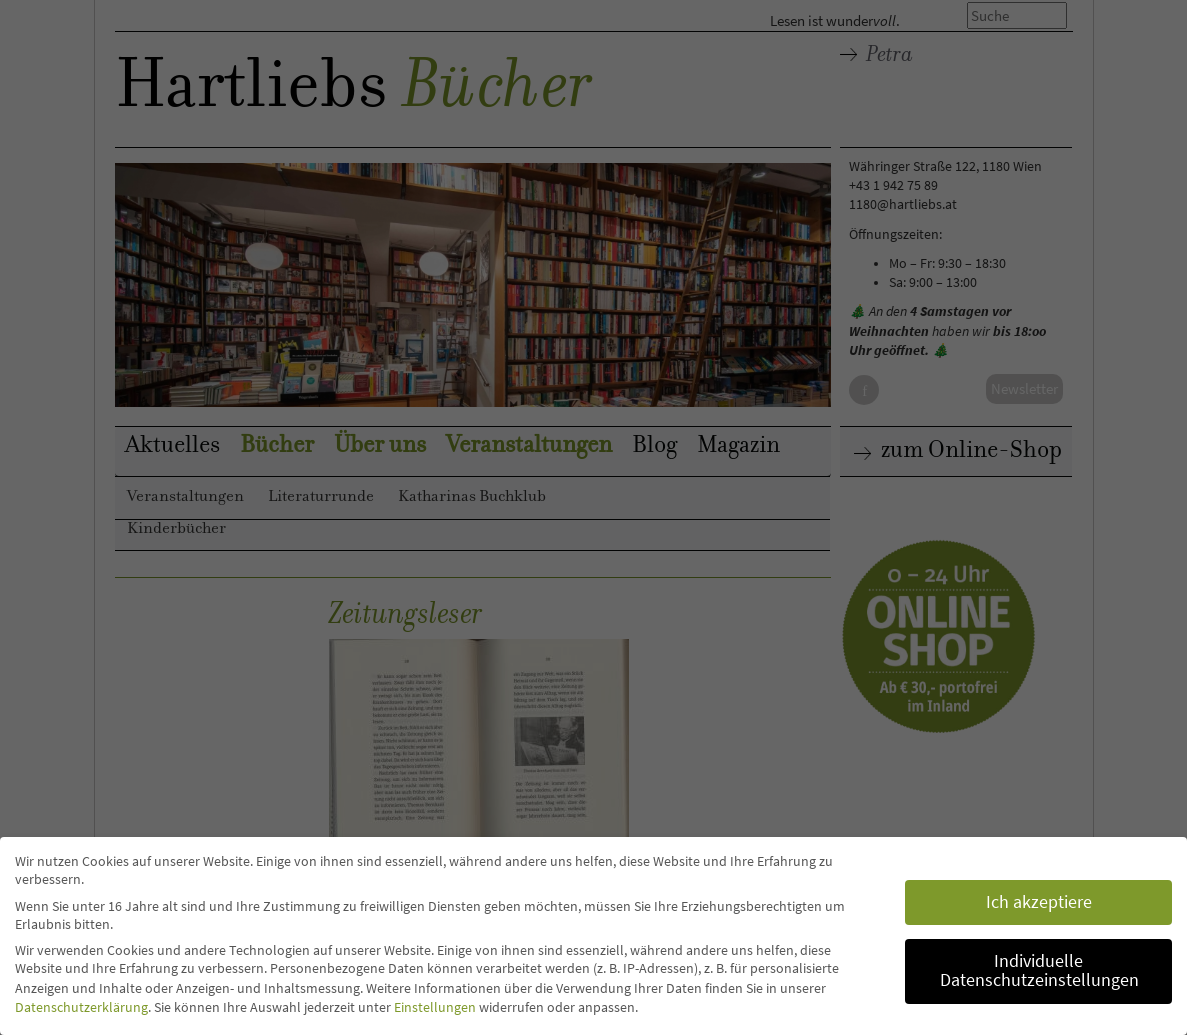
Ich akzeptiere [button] (1039, 902)
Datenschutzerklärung (81, 1007)
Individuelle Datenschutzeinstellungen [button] (1039, 971)
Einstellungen (435, 1007)
